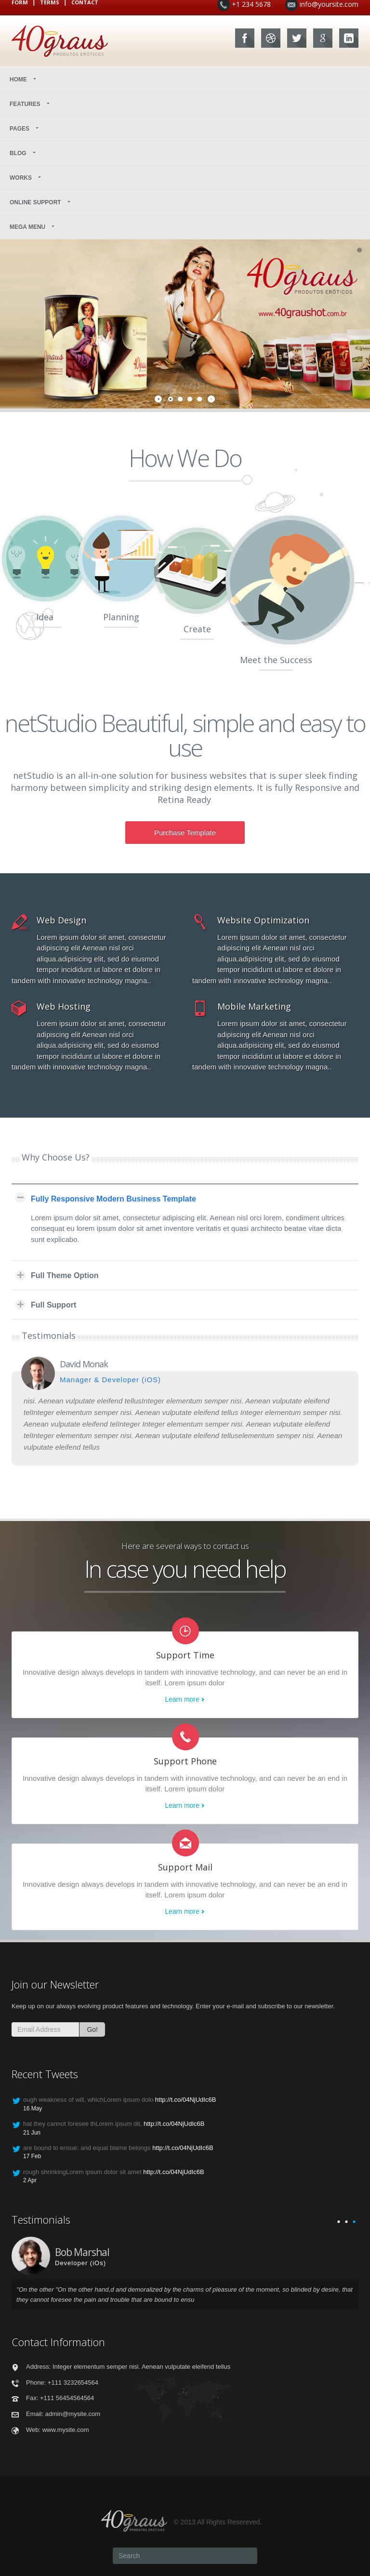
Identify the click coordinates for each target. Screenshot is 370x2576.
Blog (23, 153)
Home (24, 79)
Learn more (182, 1699)
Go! (92, 2029)
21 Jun (31, 2132)
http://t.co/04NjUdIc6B (185, 2099)
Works (26, 177)
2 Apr (30, 2180)
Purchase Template (185, 832)
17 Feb (32, 2156)
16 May (32, 2108)
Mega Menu (33, 227)
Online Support (41, 202)
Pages (25, 128)
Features (30, 104)
